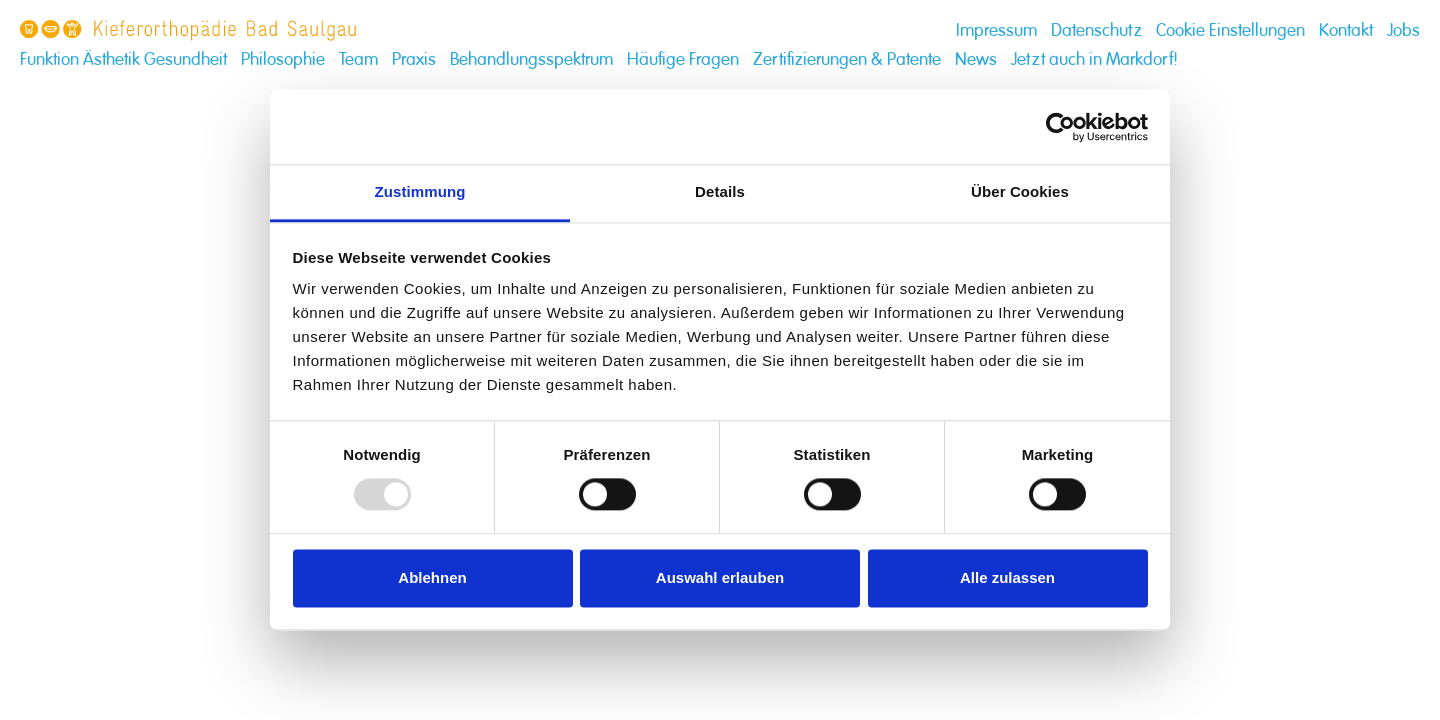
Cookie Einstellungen (1230, 30)
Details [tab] (720, 191)
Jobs (1403, 30)
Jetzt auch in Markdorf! (1094, 59)
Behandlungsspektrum (531, 59)
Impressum (996, 30)
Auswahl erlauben (720, 577)
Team (358, 59)
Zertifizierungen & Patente (847, 59)
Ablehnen (432, 577)
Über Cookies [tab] (1020, 191)
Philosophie (283, 59)
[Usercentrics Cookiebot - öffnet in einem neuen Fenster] (1060, 127)
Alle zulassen (1007, 577)
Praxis (414, 59)
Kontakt (1346, 30)
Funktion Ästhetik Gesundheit (123, 59)
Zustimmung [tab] (420, 191)
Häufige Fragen (683, 59)
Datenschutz (1096, 30)
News (976, 59)
